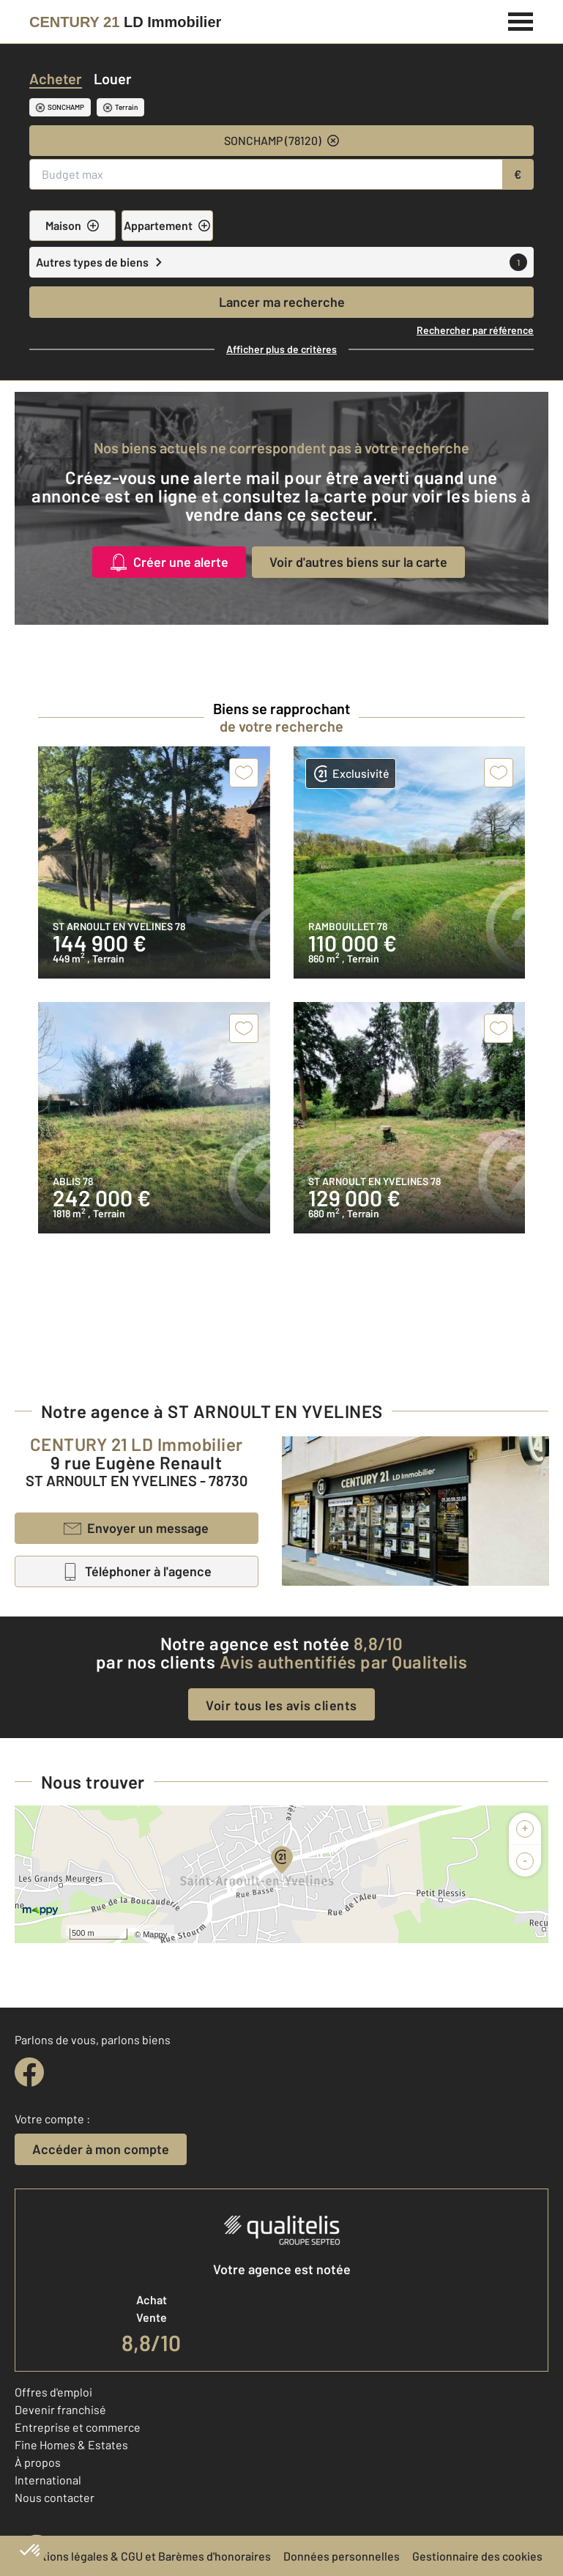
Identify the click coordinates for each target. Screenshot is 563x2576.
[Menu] (521, 20)
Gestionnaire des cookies (477, 2556)
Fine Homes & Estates (71, 2444)
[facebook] (29, 2072)
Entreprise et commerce (78, 2427)
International (48, 2480)
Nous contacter (54, 2497)
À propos (38, 2462)
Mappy (155, 1934)
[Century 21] (125, 22)
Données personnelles (341, 2556)
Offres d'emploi (53, 2392)
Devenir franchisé (60, 2409)
